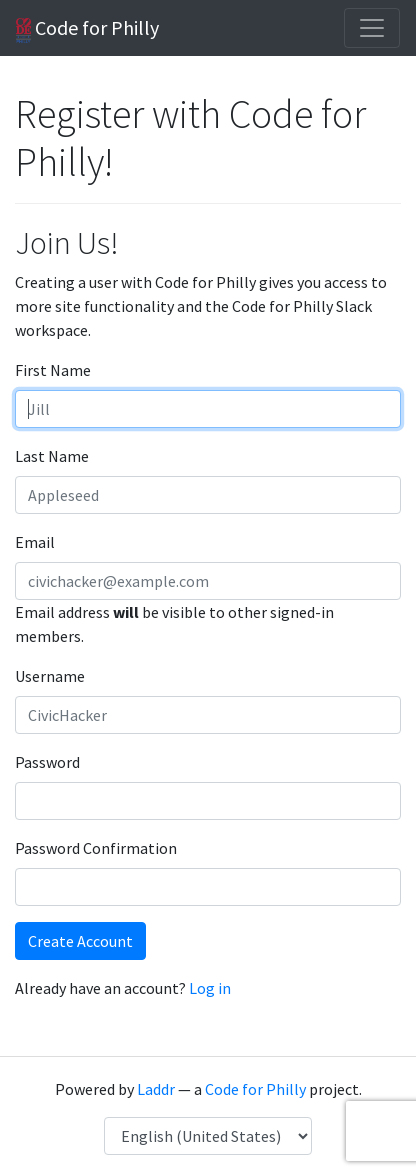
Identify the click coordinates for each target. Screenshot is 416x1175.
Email (35, 542)
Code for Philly (87, 29)
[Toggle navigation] (372, 28)
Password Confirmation (96, 848)
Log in (210, 988)
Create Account (80, 941)
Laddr (156, 1089)
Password (47, 762)
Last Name (52, 456)
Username (50, 676)
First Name (53, 370)
